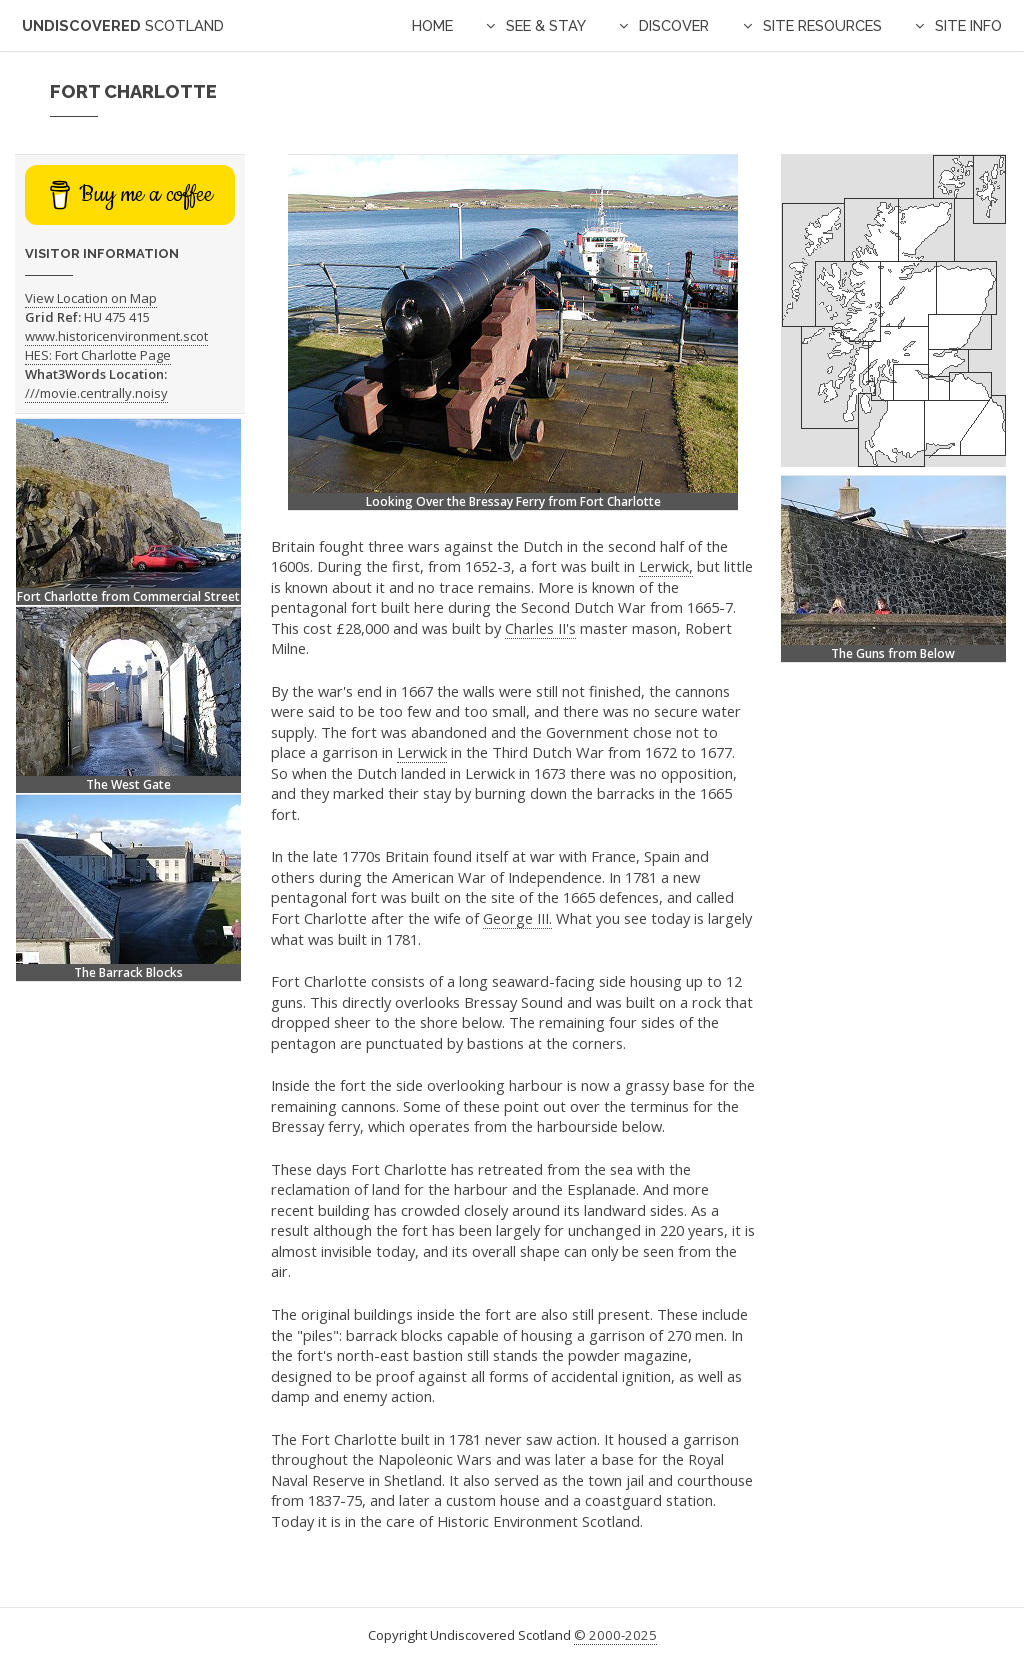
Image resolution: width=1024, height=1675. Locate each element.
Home (432, 25)
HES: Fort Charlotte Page (98, 355)
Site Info (968, 25)
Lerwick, (666, 566)
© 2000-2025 (615, 1635)
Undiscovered (123, 25)
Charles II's (540, 628)
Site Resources (822, 25)
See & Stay (546, 25)
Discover (674, 25)
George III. (517, 918)
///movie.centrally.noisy (96, 393)
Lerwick (422, 752)
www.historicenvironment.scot (116, 336)
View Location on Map (91, 298)
